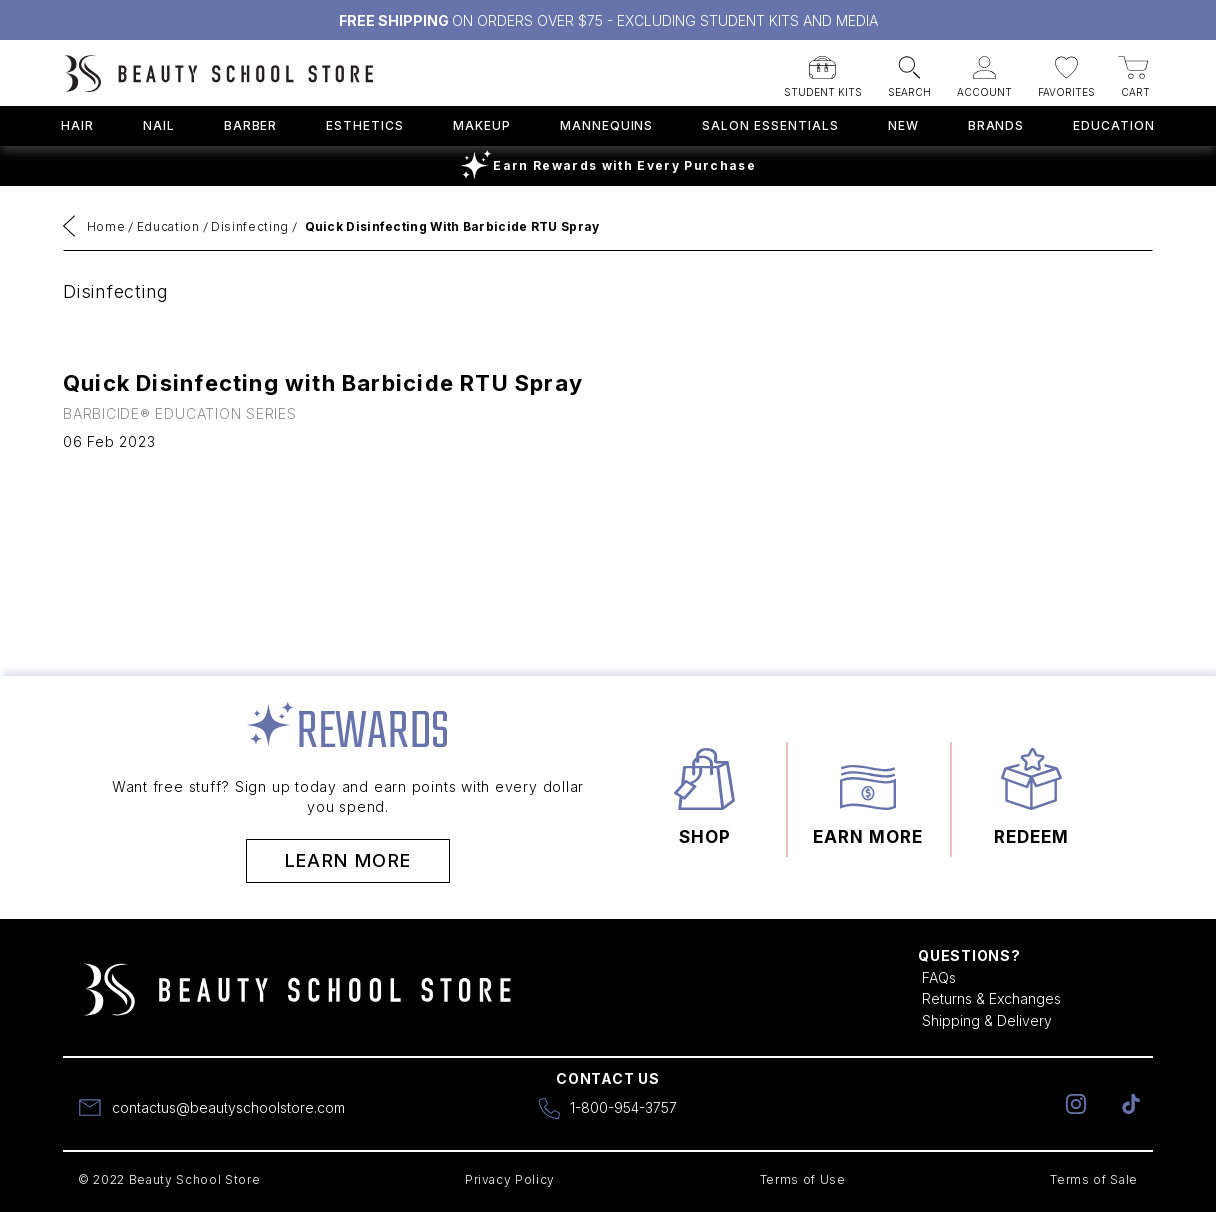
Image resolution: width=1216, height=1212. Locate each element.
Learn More (348, 860)
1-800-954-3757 (623, 1107)
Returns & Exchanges (991, 998)
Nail (159, 125)
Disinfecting (250, 226)
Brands (996, 125)
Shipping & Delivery (987, 1020)
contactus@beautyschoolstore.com (228, 1107)
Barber (251, 125)
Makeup (482, 125)
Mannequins (607, 125)
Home (106, 226)
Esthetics (365, 125)
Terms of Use (803, 1179)
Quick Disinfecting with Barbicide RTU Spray (452, 226)
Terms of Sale (1094, 1179)
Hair (77, 125)
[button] (823, 70)
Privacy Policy (510, 1179)
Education (1114, 125)
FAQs (939, 977)
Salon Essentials (770, 125)
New (903, 125)
